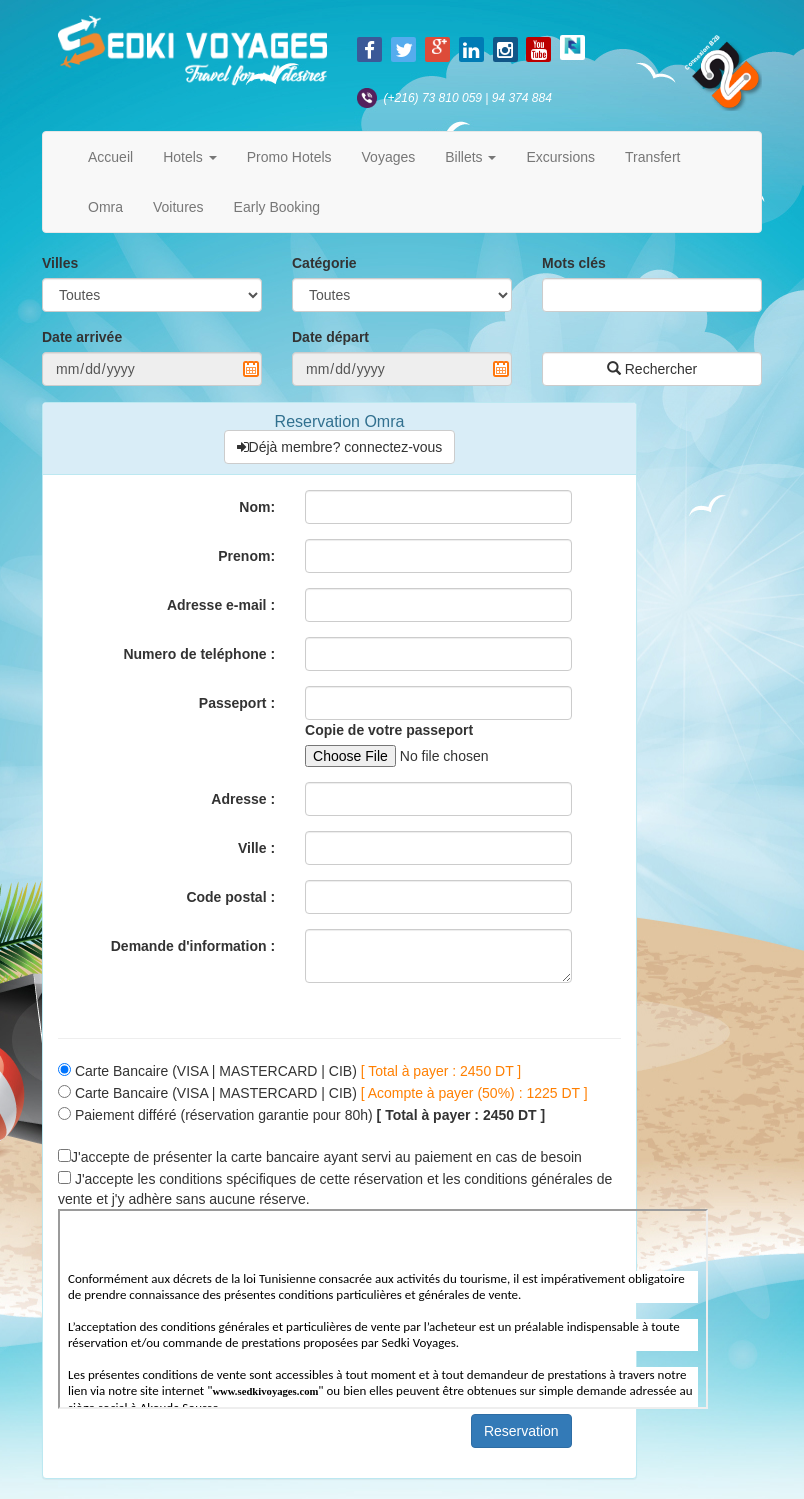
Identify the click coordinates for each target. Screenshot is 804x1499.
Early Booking (277, 207)
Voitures (178, 207)
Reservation (521, 1431)
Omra (105, 207)
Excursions (560, 157)
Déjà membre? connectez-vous (340, 447)
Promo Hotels (289, 157)
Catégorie (324, 263)
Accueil (110, 157)
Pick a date (251, 369)
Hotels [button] (190, 157)
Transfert (653, 157)
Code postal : (230, 897)
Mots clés (574, 263)
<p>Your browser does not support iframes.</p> (383, 1309)
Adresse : (243, 799)
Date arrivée (82, 337)
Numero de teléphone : (199, 654)
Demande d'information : (193, 946)
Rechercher (652, 369)
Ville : (256, 848)
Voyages (389, 157)
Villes (60, 263)
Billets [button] (470, 157)
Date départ (330, 337)
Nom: (257, 507)
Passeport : (237, 703)
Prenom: (246, 556)
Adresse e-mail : (221, 605)
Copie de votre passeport (389, 730)
